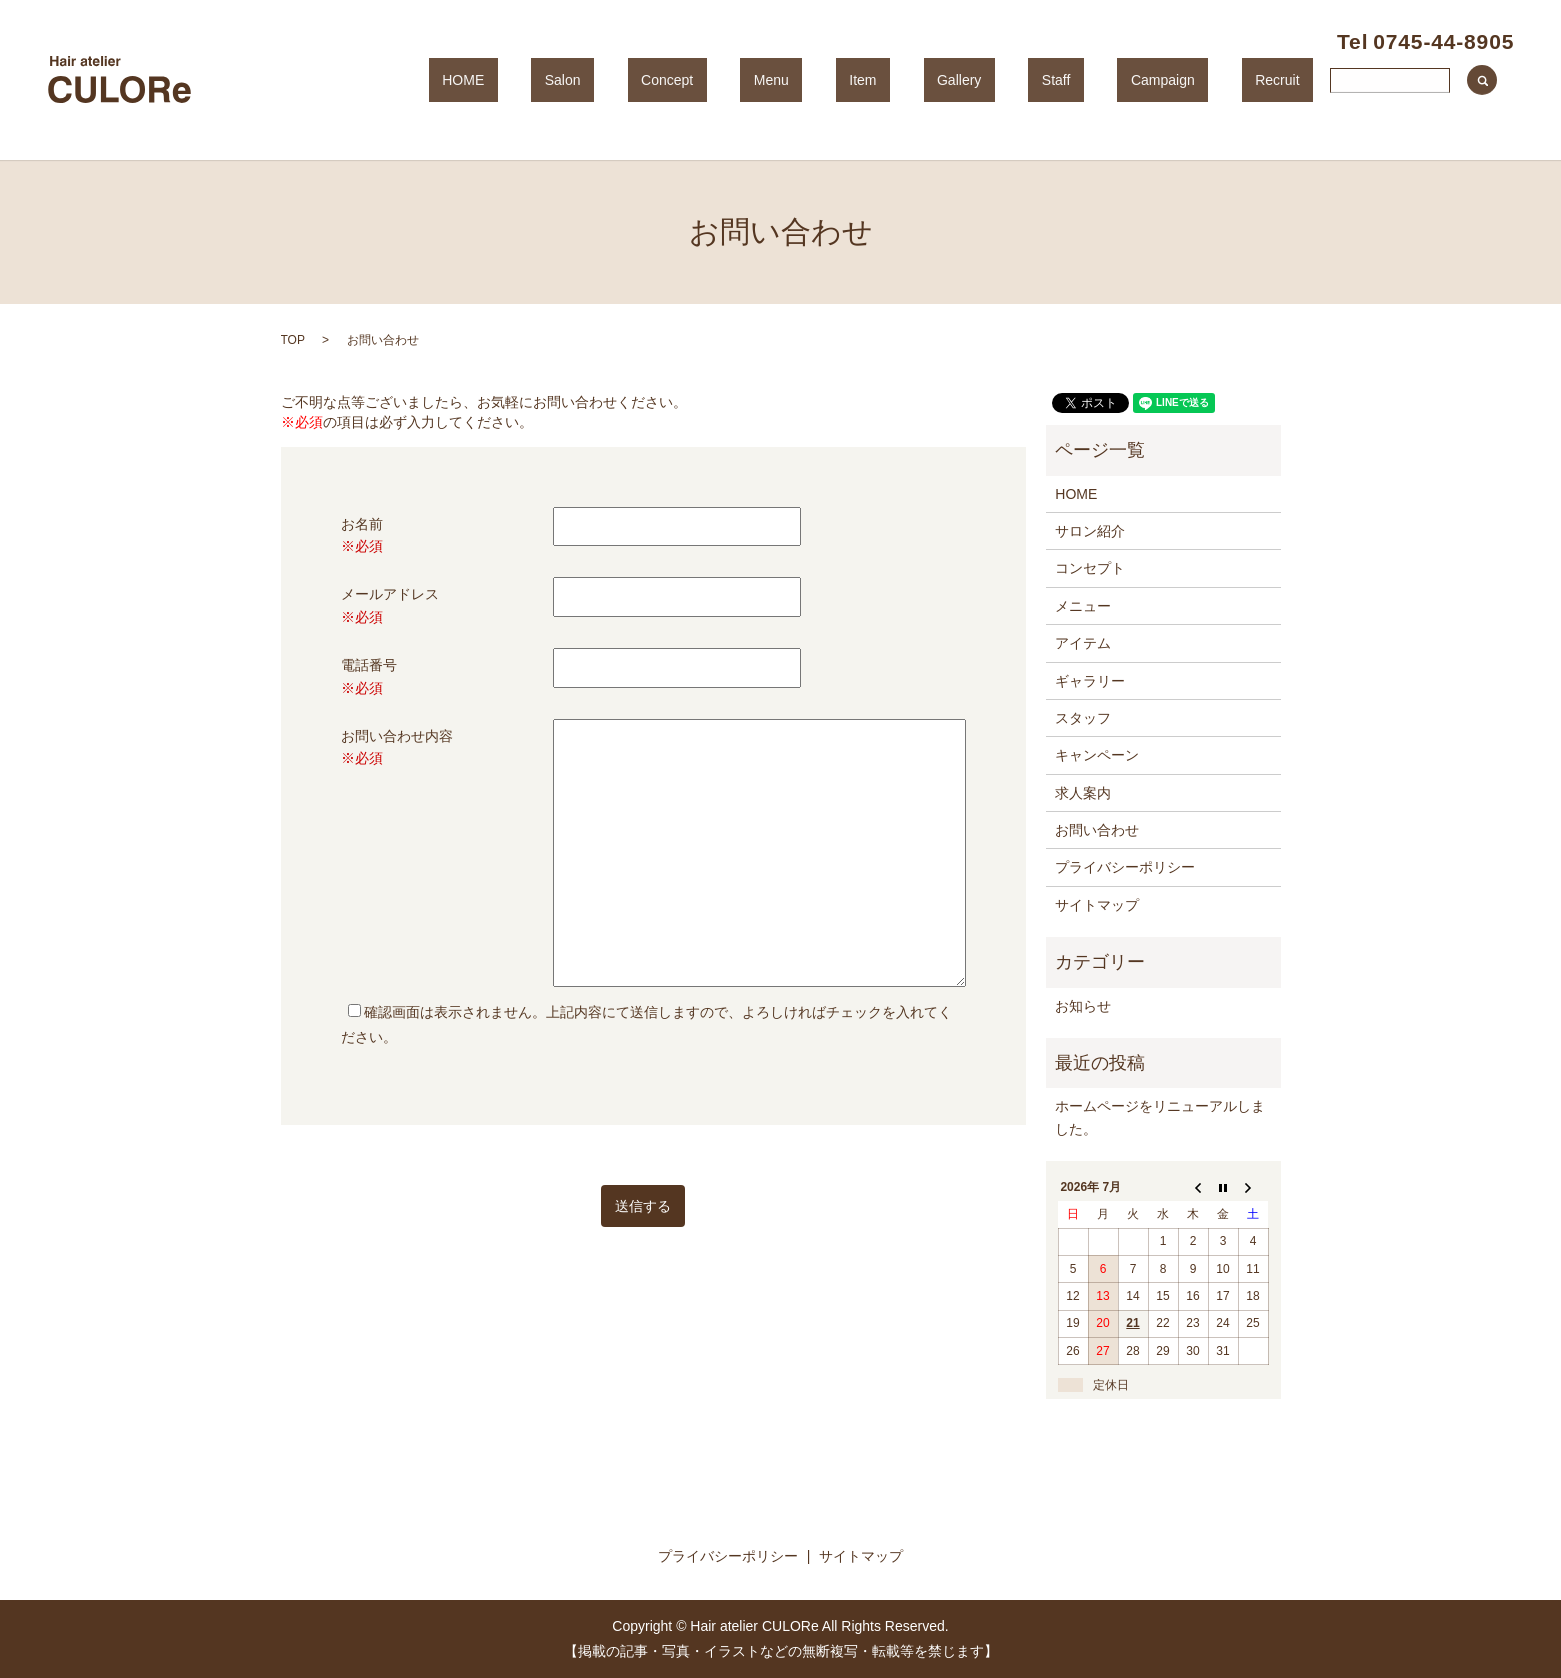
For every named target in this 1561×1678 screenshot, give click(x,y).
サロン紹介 (1090, 531)
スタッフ (1083, 718)
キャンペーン (1097, 755)
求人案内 (1083, 793)
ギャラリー (1090, 681)
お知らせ (1083, 1006)
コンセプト (1090, 568)
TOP (293, 340)
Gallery (1034, 80)
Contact (1381, 80)
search (1482, 80)
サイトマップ (1097, 905)
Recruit (1272, 80)
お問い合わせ (1097, 830)
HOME (673, 80)
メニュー (1083, 606)
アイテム (1083, 643)
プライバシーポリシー (1125, 867)
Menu (900, 80)
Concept (823, 80)
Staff (1104, 80)
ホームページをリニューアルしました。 (1160, 1117)
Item (964, 80)
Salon (746, 80)
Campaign (1184, 80)
